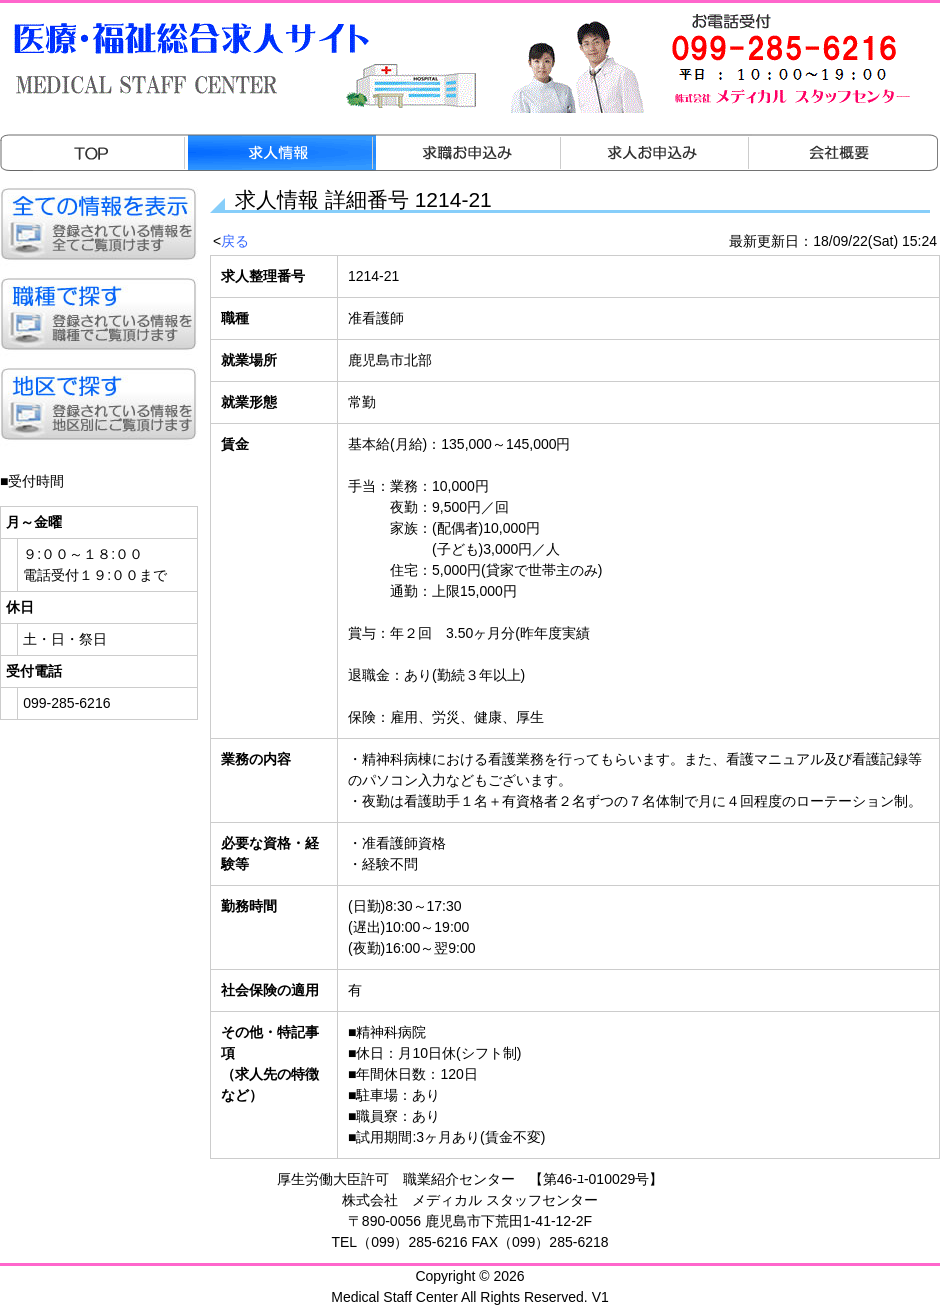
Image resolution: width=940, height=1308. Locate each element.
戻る (235, 241)
